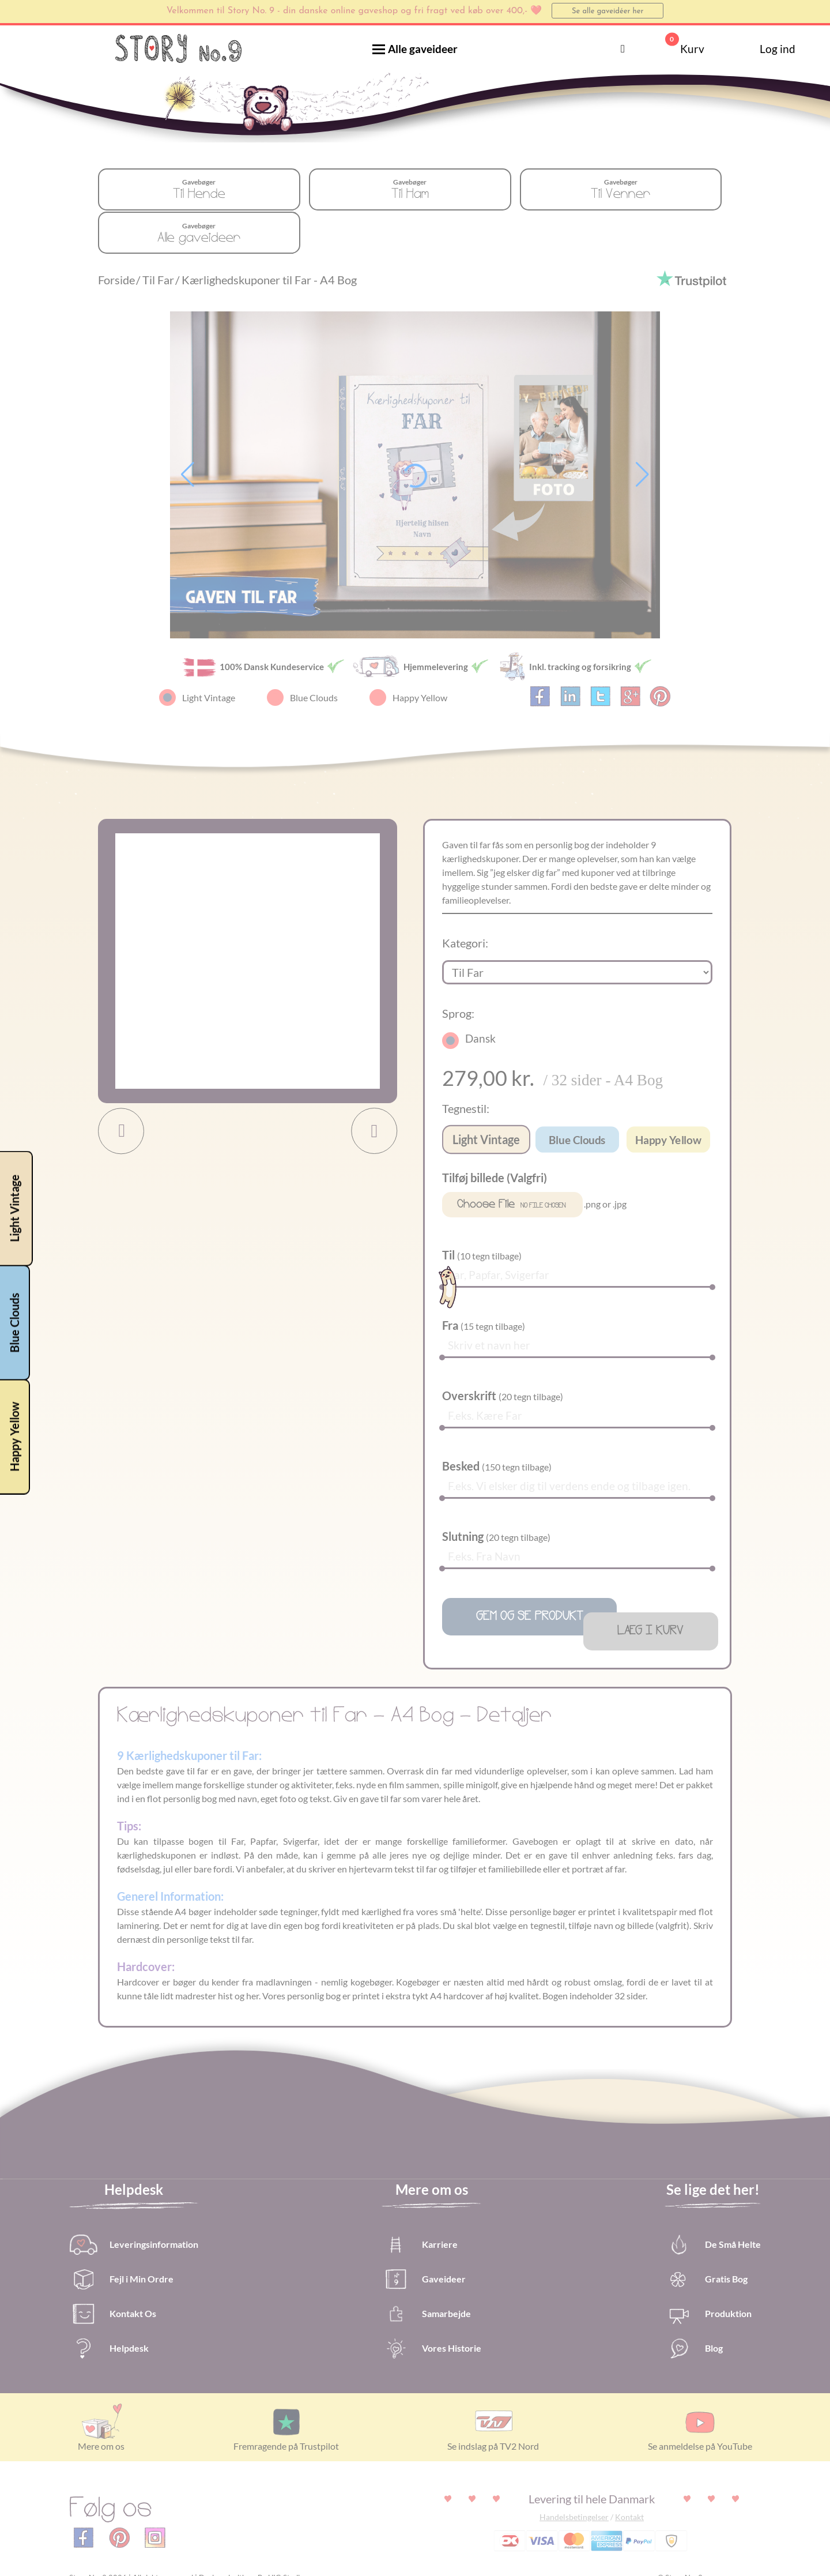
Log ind (761, 49)
